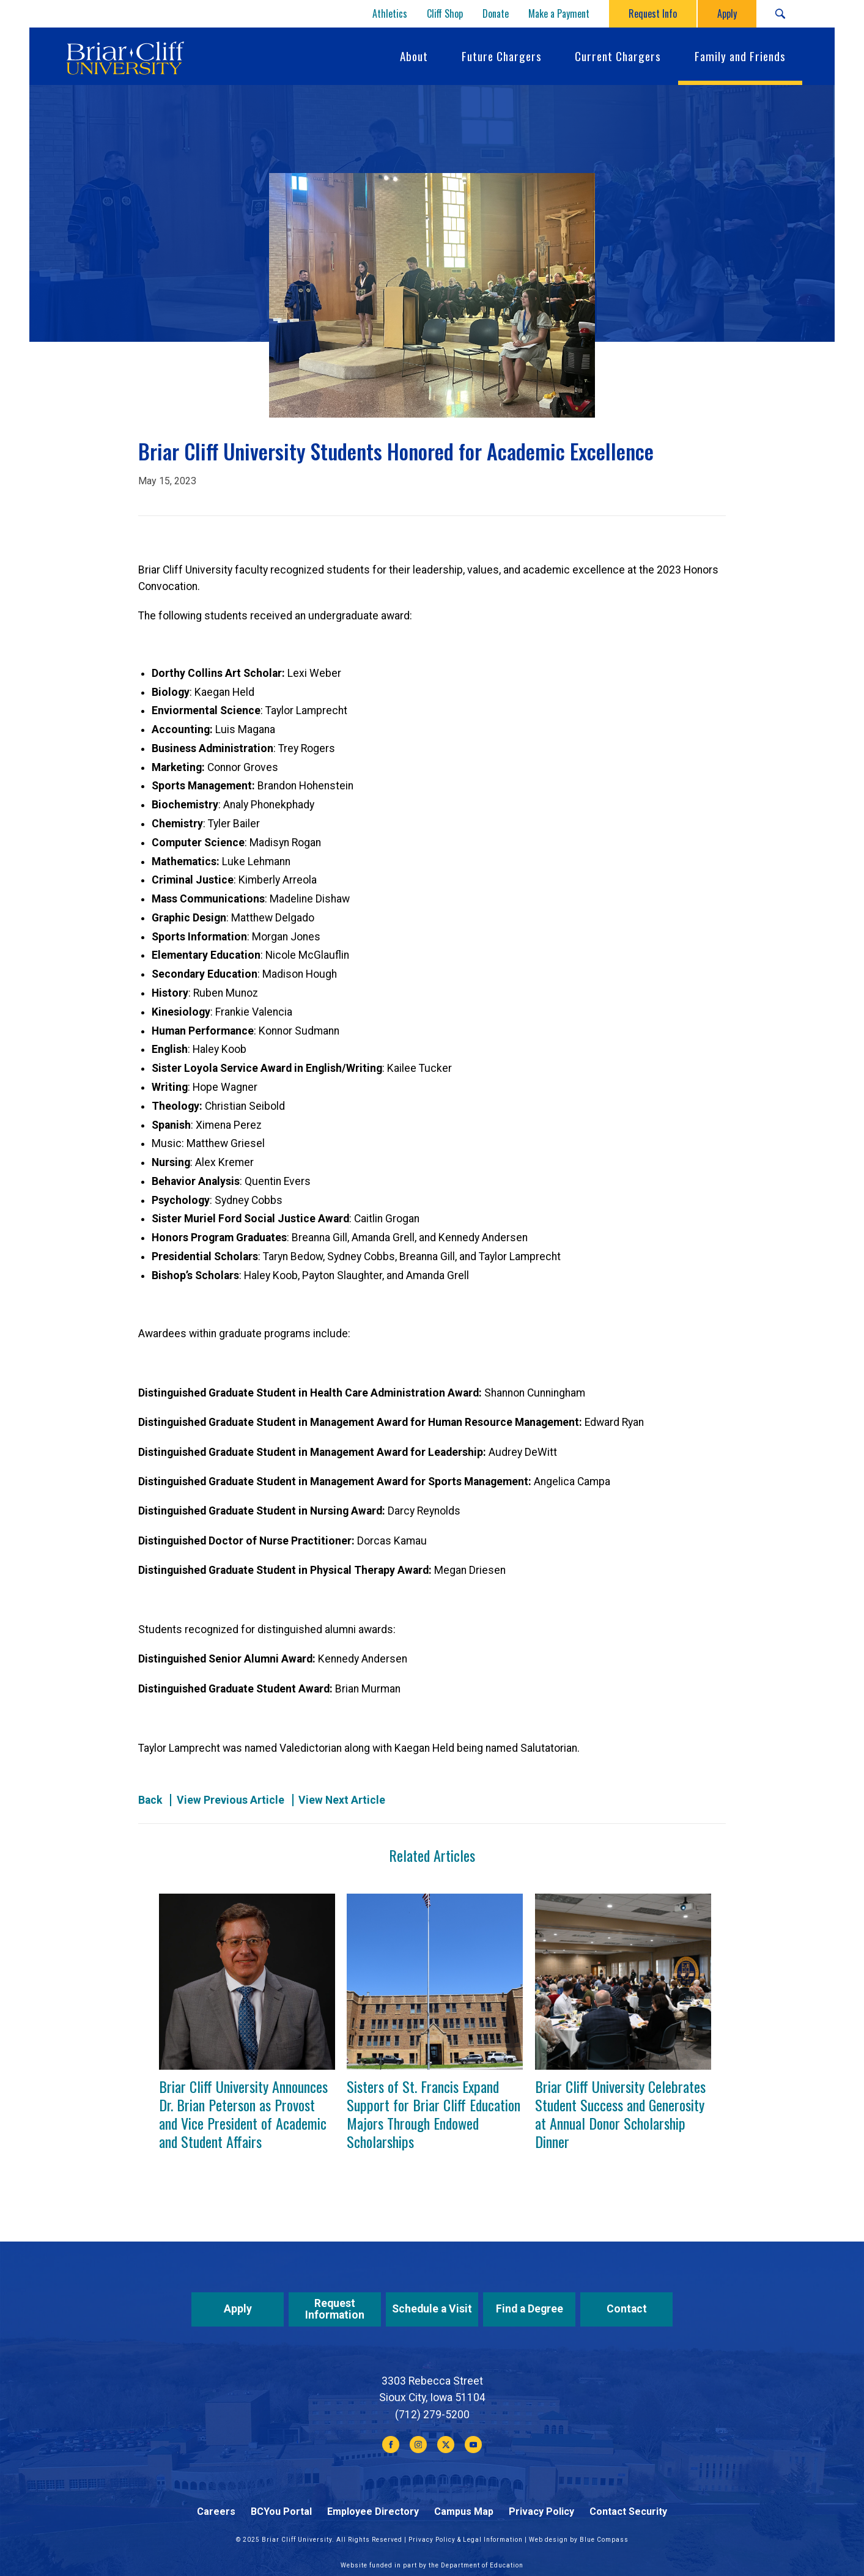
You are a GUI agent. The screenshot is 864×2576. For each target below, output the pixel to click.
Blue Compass (604, 2539)
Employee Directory (373, 2511)
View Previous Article (230, 1800)
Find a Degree (529, 2309)
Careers (216, 2511)
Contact (627, 2309)
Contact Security (628, 2511)
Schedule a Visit (432, 2309)
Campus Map (463, 2511)
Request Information (334, 2309)
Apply (238, 2309)
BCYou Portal (281, 2511)
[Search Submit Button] (780, 14)
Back (150, 1800)
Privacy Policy (541, 2511)
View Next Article (341, 1800)
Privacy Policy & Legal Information (465, 2539)
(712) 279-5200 (432, 2414)
